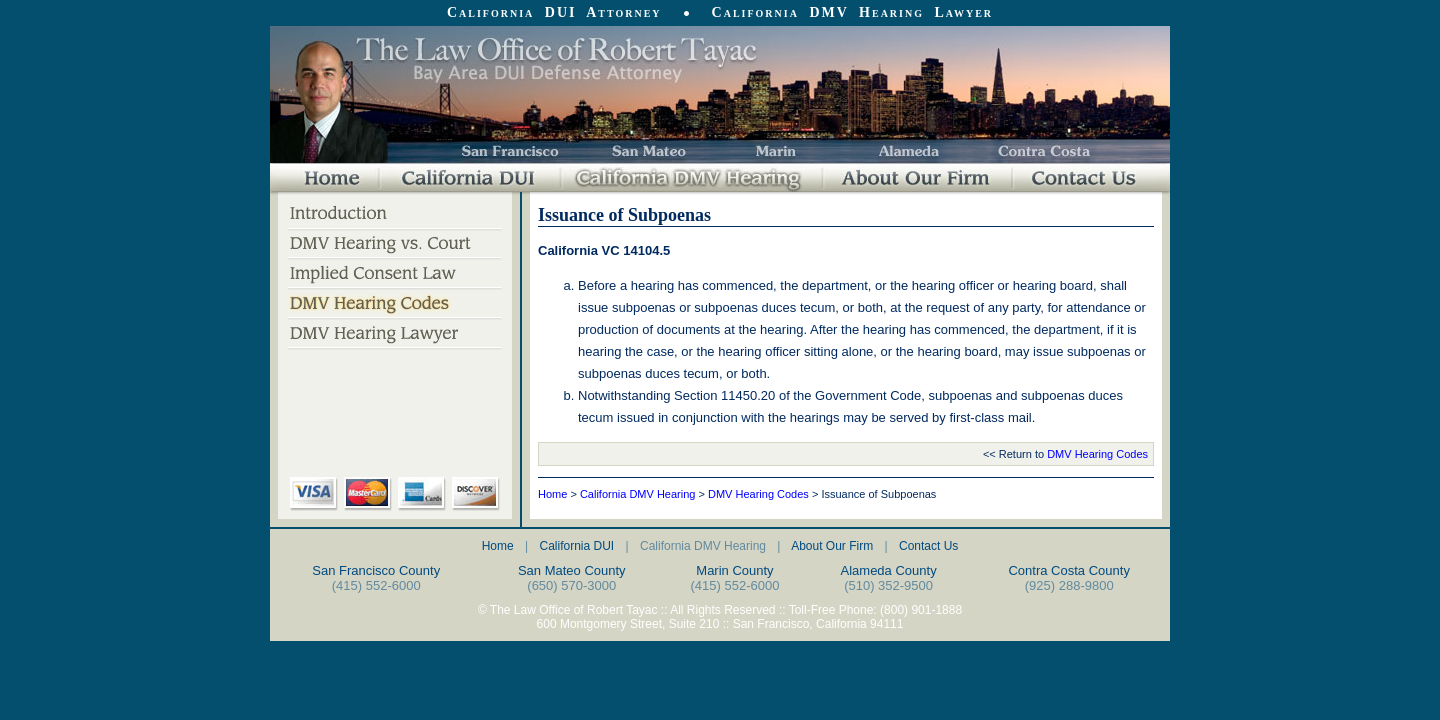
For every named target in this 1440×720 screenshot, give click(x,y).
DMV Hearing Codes (1097, 454)
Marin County (734, 570)
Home (552, 494)
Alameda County (889, 570)
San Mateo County (572, 570)
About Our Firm (832, 546)
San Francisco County (376, 570)
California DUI (576, 546)
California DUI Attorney (554, 12)
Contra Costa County (1068, 570)
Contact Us (928, 546)
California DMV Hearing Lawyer (852, 12)
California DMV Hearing (638, 494)
